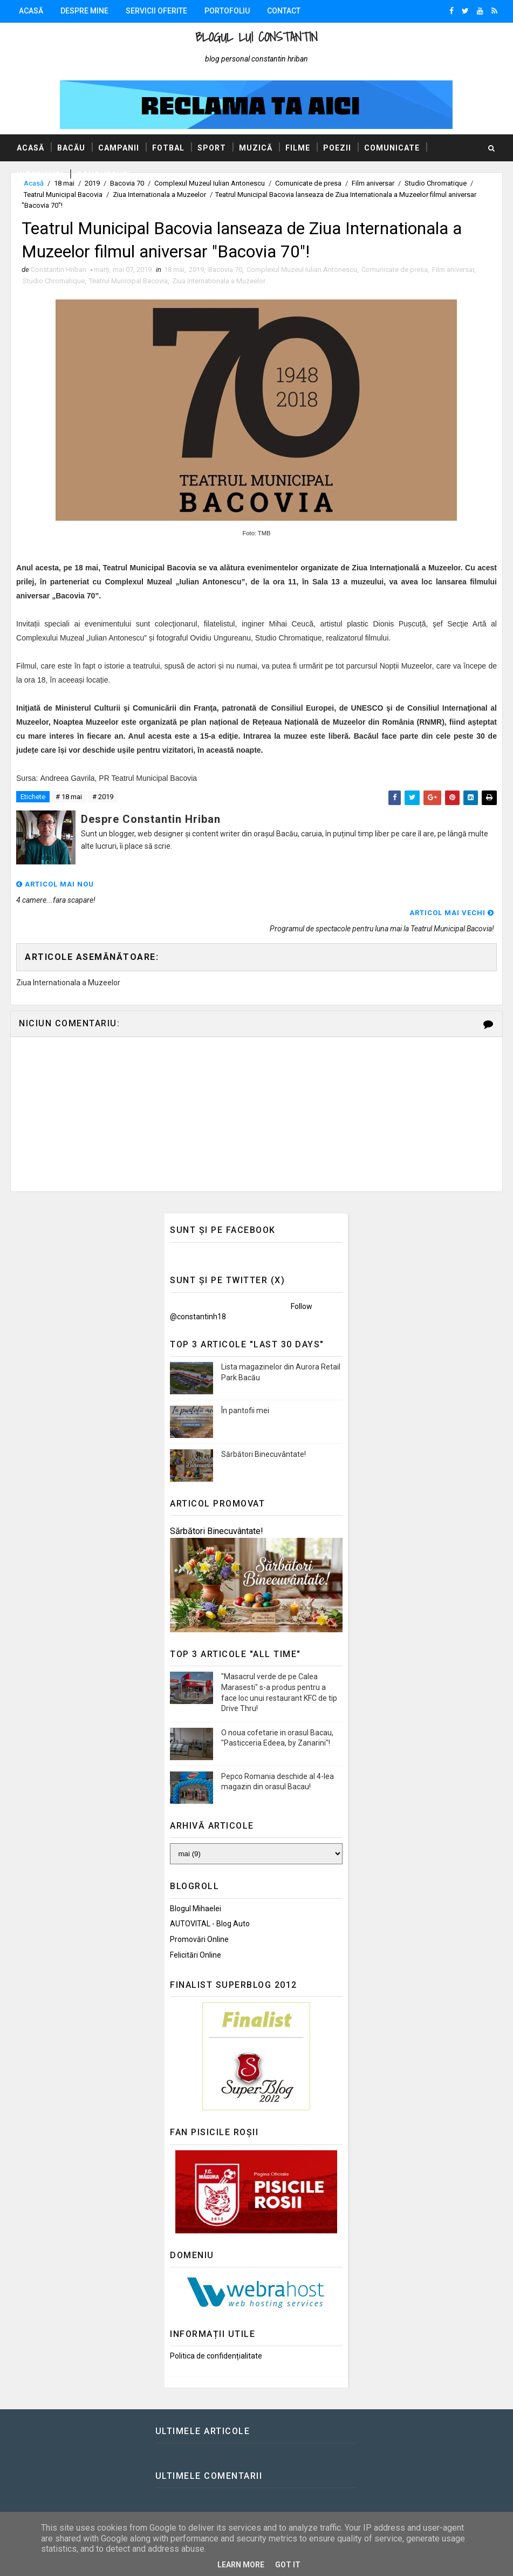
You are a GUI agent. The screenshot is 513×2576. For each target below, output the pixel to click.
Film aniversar (453, 270)
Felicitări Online (195, 1927)
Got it (287, 2564)
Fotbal (168, 148)
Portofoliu (227, 10)
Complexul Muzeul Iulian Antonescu (302, 270)
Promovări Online (199, 1911)
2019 (196, 270)
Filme (297, 148)
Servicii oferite (156, 10)
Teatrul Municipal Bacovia (63, 194)
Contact (283, 10)
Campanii (118, 148)
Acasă (31, 10)
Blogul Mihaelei (195, 1880)
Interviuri (40, 175)
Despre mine (84, 10)
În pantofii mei (245, 1382)
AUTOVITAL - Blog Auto (210, 1895)
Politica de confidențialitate (216, 2327)
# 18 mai (69, 797)
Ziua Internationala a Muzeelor (159, 194)
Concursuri (104, 175)
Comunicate (392, 148)
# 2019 (102, 797)
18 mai (174, 270)
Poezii (337, 148)
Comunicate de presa (394, 270)
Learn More (240, 2564)
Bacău (71, 148)
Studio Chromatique (54, 281)
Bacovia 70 (225, 270)
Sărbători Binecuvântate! (263, 1426)
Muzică (255, 148)
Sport (211, 148)
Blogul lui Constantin (256, 37)
